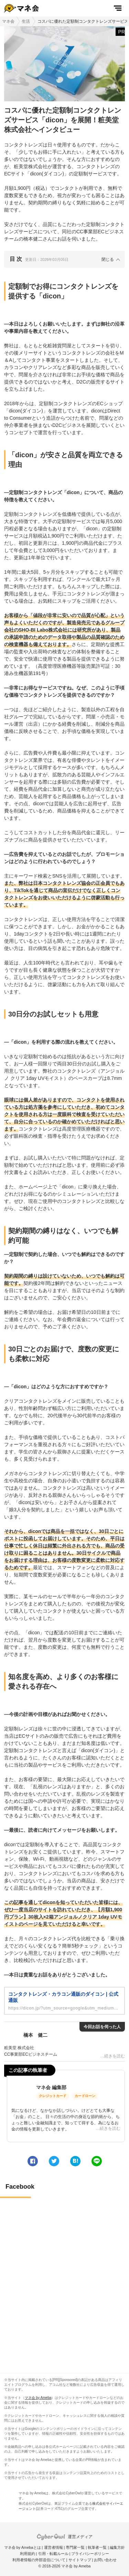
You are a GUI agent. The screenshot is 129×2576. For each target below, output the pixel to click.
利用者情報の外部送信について (38, 2560)
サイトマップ (79, 2560)
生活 (26, 21)
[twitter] (54, 2161)
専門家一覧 (75, 2547)
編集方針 (117, 2547)
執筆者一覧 (97, 2547)
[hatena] (75, 2161)
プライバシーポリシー (90, 2554)
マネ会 (8, 21)
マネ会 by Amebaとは (22, 2547)
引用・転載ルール (53, 2554)
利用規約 (27, 2554)
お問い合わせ (105, 2560)
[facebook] (33, 2161)
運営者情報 (53, 2547)
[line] (97, 2161)
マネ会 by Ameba (38, 2398)
